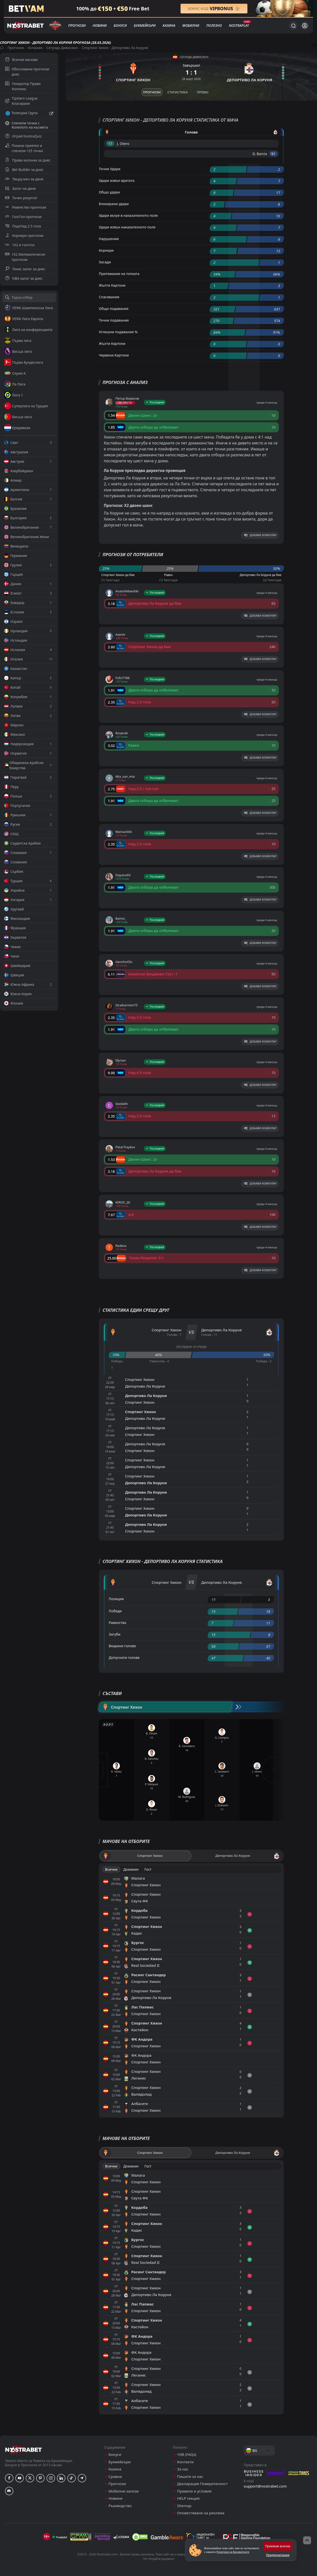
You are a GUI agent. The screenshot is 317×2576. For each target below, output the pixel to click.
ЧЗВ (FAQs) (186, 2454)
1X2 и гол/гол (19, 244)
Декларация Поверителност (202, 2483)
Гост (147, 1869)
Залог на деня (20, 188)
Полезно (214, 25)
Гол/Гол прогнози (23, 216)
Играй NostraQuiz (23, 136)
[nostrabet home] (23, 2449)
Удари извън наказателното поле (127, 227)
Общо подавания (113, 308)
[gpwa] (80, 2537)
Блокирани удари (114, 203)
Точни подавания (114, 320)
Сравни (115, 2476)
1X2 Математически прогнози (25, 257)
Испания (35, 47)
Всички (111, 1869)
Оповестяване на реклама (200, 2513)
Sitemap (184, 2505)
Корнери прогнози (24, 235)
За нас (182, 2469)
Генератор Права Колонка (23, 86)
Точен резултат (21, 197)
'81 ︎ (273, 153)
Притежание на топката (119, 273)
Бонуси (120, 25)
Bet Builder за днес (24, 169)
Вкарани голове (122, 1646)
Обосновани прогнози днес (27, 71)
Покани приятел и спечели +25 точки (24, 148)
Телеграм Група (29, 113)
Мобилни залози (123, 2491)
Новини (100, 25)
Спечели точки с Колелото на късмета (26, 125)
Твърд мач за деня (24, 179)
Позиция (116, 1598)
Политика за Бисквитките (232, 2552)
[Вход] (304, 25)
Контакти (185, 2462)
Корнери (106, 250)
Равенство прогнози (25, 207)
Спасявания (109, 297)
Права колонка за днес (28, 160)
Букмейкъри (145, 25)
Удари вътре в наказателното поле (128, 215)
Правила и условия (194, 2491)
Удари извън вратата (116, 180)
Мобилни (190, 25)
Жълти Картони (112, 285)
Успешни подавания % (118, 331)
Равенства (117, 1622)
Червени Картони (114, 355)
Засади (105, 262)
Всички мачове (21, 59)
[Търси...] (293, 25)
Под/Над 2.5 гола (23, 226)
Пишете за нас (190, 2476)
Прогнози (76, 25)
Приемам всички (277, 2546)
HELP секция (188, 2498)
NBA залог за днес (24, 278)
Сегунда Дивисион (62, 47)
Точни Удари (109, 168)
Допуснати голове (124, 1657)
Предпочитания (277, 2555)
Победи (115, 1611)
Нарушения (109, 238)
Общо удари (109, 192)
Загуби (114, 1634)
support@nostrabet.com (265, 2486)
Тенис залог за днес (25, 269)
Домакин (131, 1869)
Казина (169, 25)
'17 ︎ (110, 143)
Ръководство (120, 2505)
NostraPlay (239, 25)
